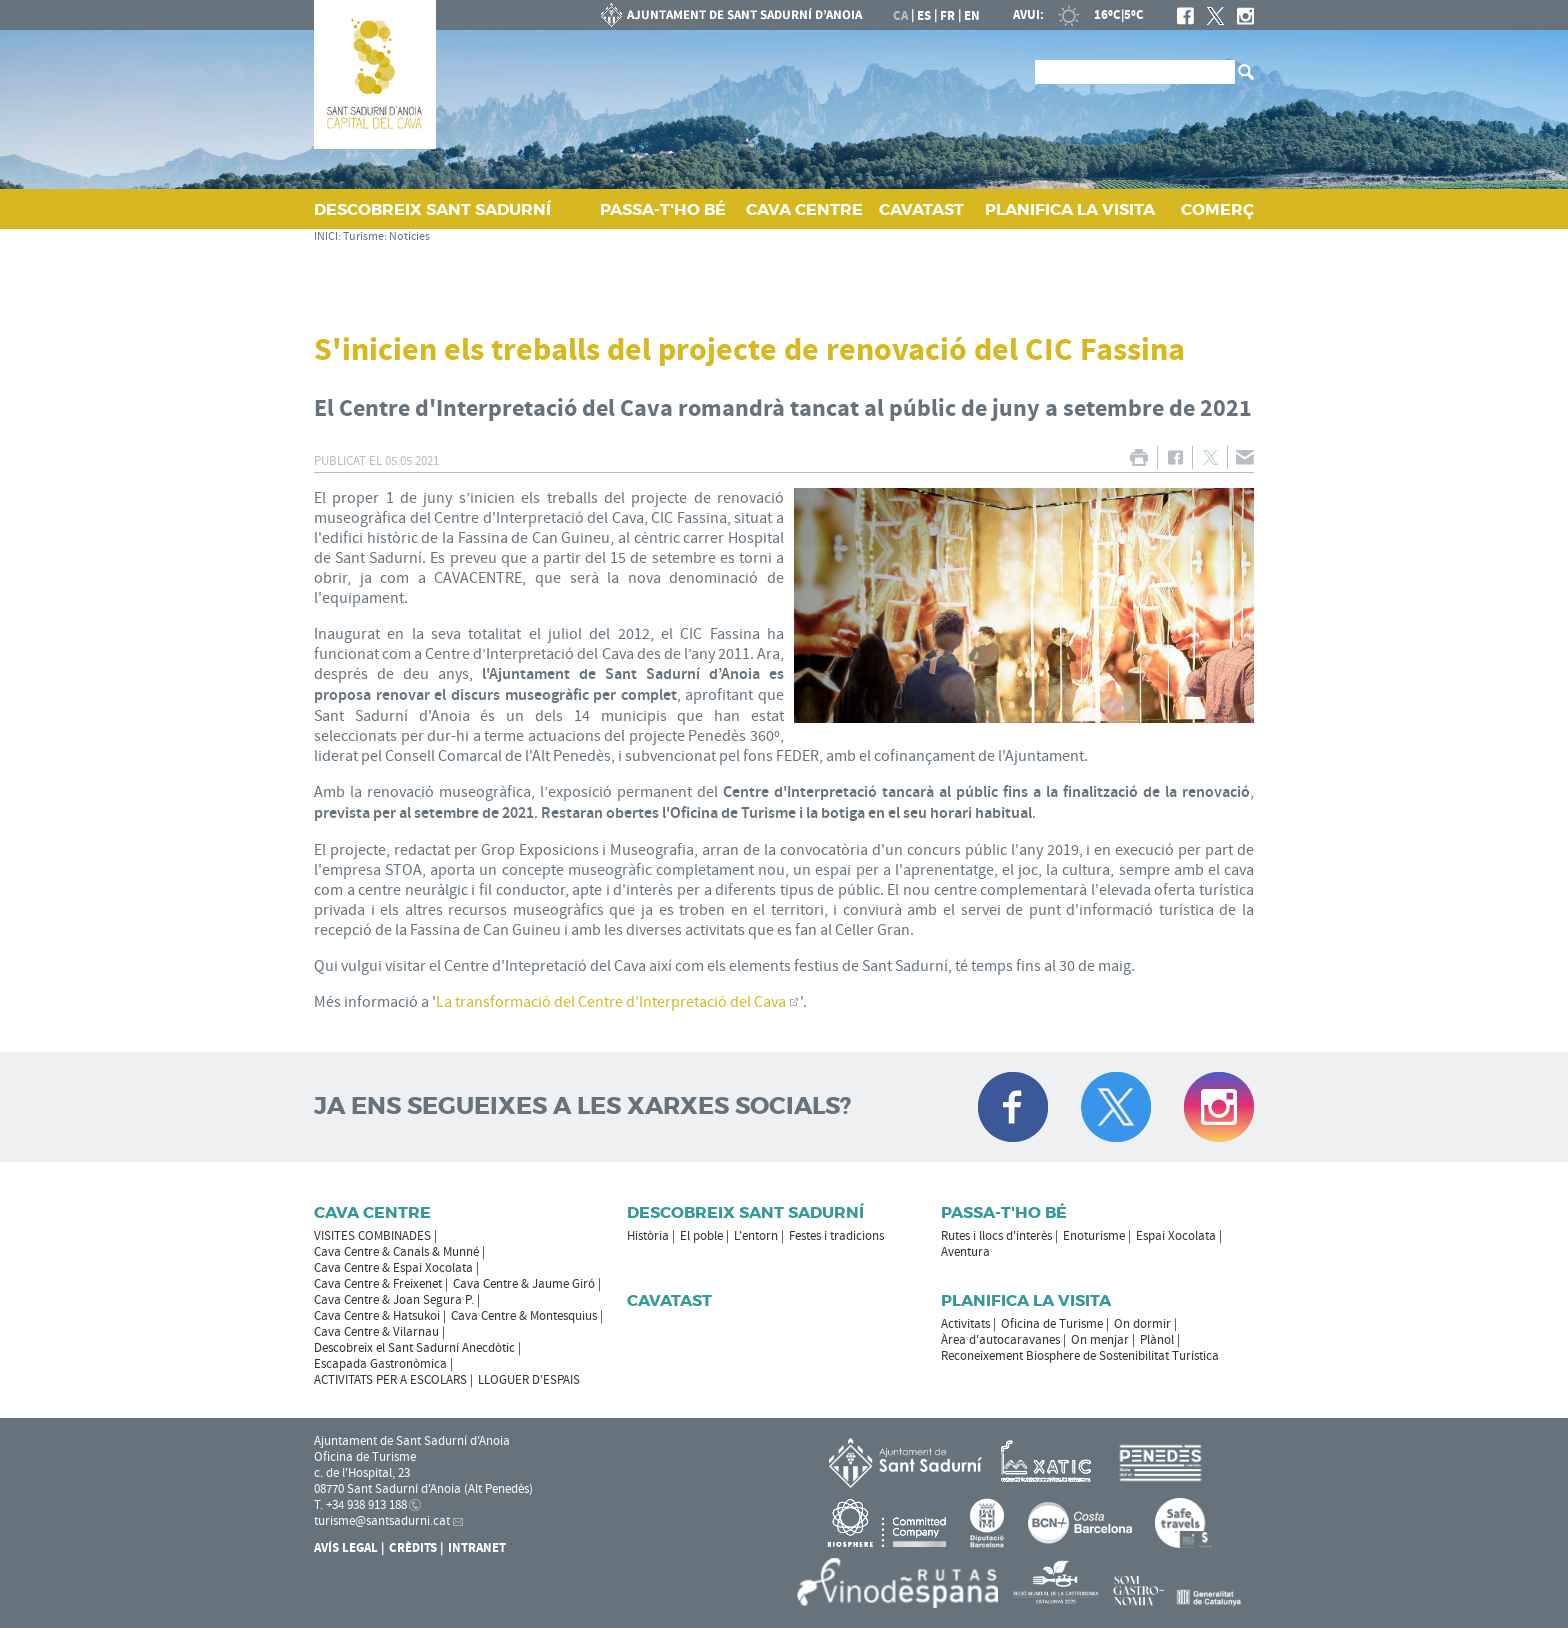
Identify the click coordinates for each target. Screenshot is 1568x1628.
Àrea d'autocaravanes (1000, 1340)
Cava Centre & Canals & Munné (396, 1252)
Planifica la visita (1026, 1300)
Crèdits (413, 1548)
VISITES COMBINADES (372, 1236)
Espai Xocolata (1176, 1236)
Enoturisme (1094, 1236)
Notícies (409, 236)
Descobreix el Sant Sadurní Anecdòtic (414, 1348)
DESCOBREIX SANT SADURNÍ (432, 209)
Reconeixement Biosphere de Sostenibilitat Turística (1080, 1356)
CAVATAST (921, 209)
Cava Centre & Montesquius (524, 1316)
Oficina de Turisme (1052, 1324)
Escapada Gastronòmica (380, 1364)
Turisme (363, 236)
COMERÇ (1217, 209)
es (924, 16)
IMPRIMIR (1138, 457)
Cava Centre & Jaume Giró (524, 1284)
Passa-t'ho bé (1004, 1212)
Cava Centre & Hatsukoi (377, 1316)
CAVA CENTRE (804, 209)
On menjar (1100, 1340)
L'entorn (756, 1236)
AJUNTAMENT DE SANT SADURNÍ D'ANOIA (732, 15)
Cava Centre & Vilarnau (376, 1332)
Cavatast (669, 1300)
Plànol (1157, 1340)
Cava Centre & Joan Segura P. (394, 1300)
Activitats (965, 1324)
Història (648, 1236)
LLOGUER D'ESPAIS (529, 1380)
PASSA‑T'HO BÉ (663, 209)
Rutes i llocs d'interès (996, 1236)
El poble (701, 1236)
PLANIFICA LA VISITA (1070, 209)
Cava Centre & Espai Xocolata (393, 1268)
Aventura (965, 1252)
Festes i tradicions (836, 1236)
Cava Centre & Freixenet (378, 1284)
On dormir (1142, 1324)
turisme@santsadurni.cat (382, 1521)
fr (947, 16)
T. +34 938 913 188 (360, 1505)
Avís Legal (346, 1548)
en (972, 16)
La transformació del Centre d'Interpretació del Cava (611, 1002)
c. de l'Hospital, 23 (362, 1473)
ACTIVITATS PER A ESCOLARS (390, 1380)
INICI (326, 236)
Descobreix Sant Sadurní (745, 1212)
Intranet (477, 1548)
